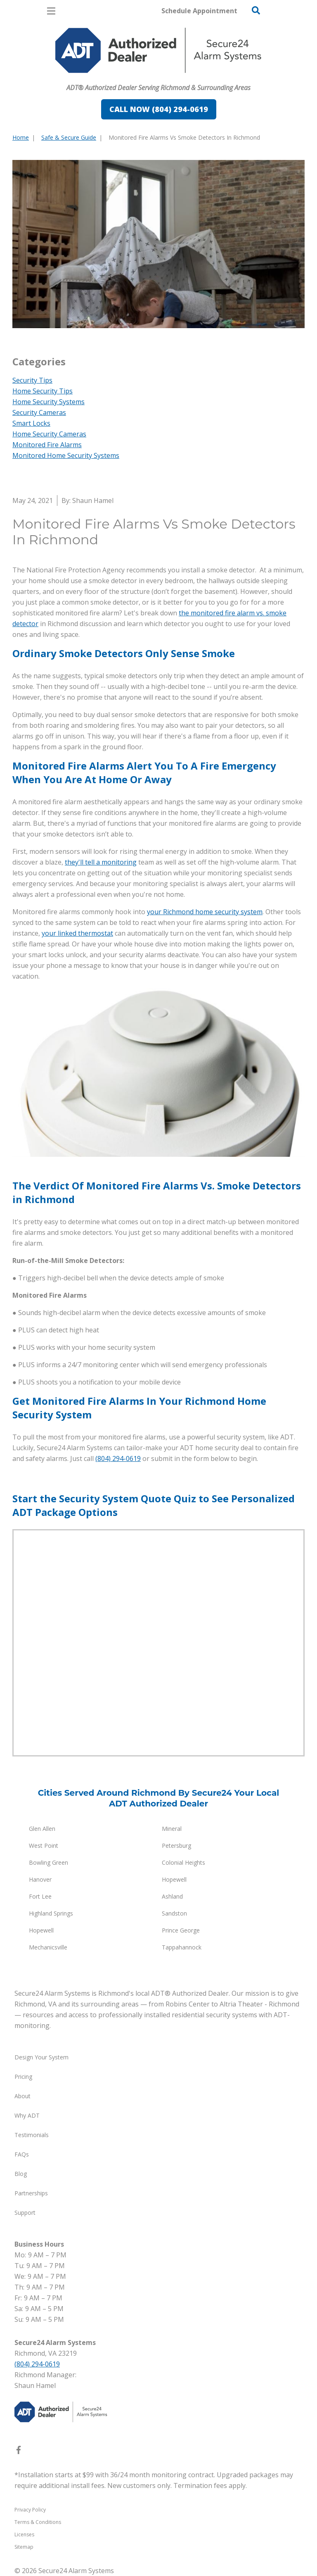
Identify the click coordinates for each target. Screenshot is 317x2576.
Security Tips (32, 380)
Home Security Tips (42, 391)
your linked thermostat (77, 933)
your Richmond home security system (205, 911)
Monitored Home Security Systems (65, 455)
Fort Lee (40, 1896)
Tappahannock (181, 1947)
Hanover (40, 1879)
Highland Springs (51, 1913)
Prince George (181, 1930)
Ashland (172, 1896)
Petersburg (176, 1845)
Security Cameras (39, 412)
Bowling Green (48, 1862)
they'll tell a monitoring (101, 862)
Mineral (172, 1829)
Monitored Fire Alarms (47, 444)
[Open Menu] (51, 11)
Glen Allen (42, 1829)
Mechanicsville (48, 1947)
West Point (43, 1845)
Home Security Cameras (49, 433)
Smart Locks (31, 423)
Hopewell (174, 1879)
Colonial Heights (183, 1862)
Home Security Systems (48, 401)
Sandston (174, 1913)
